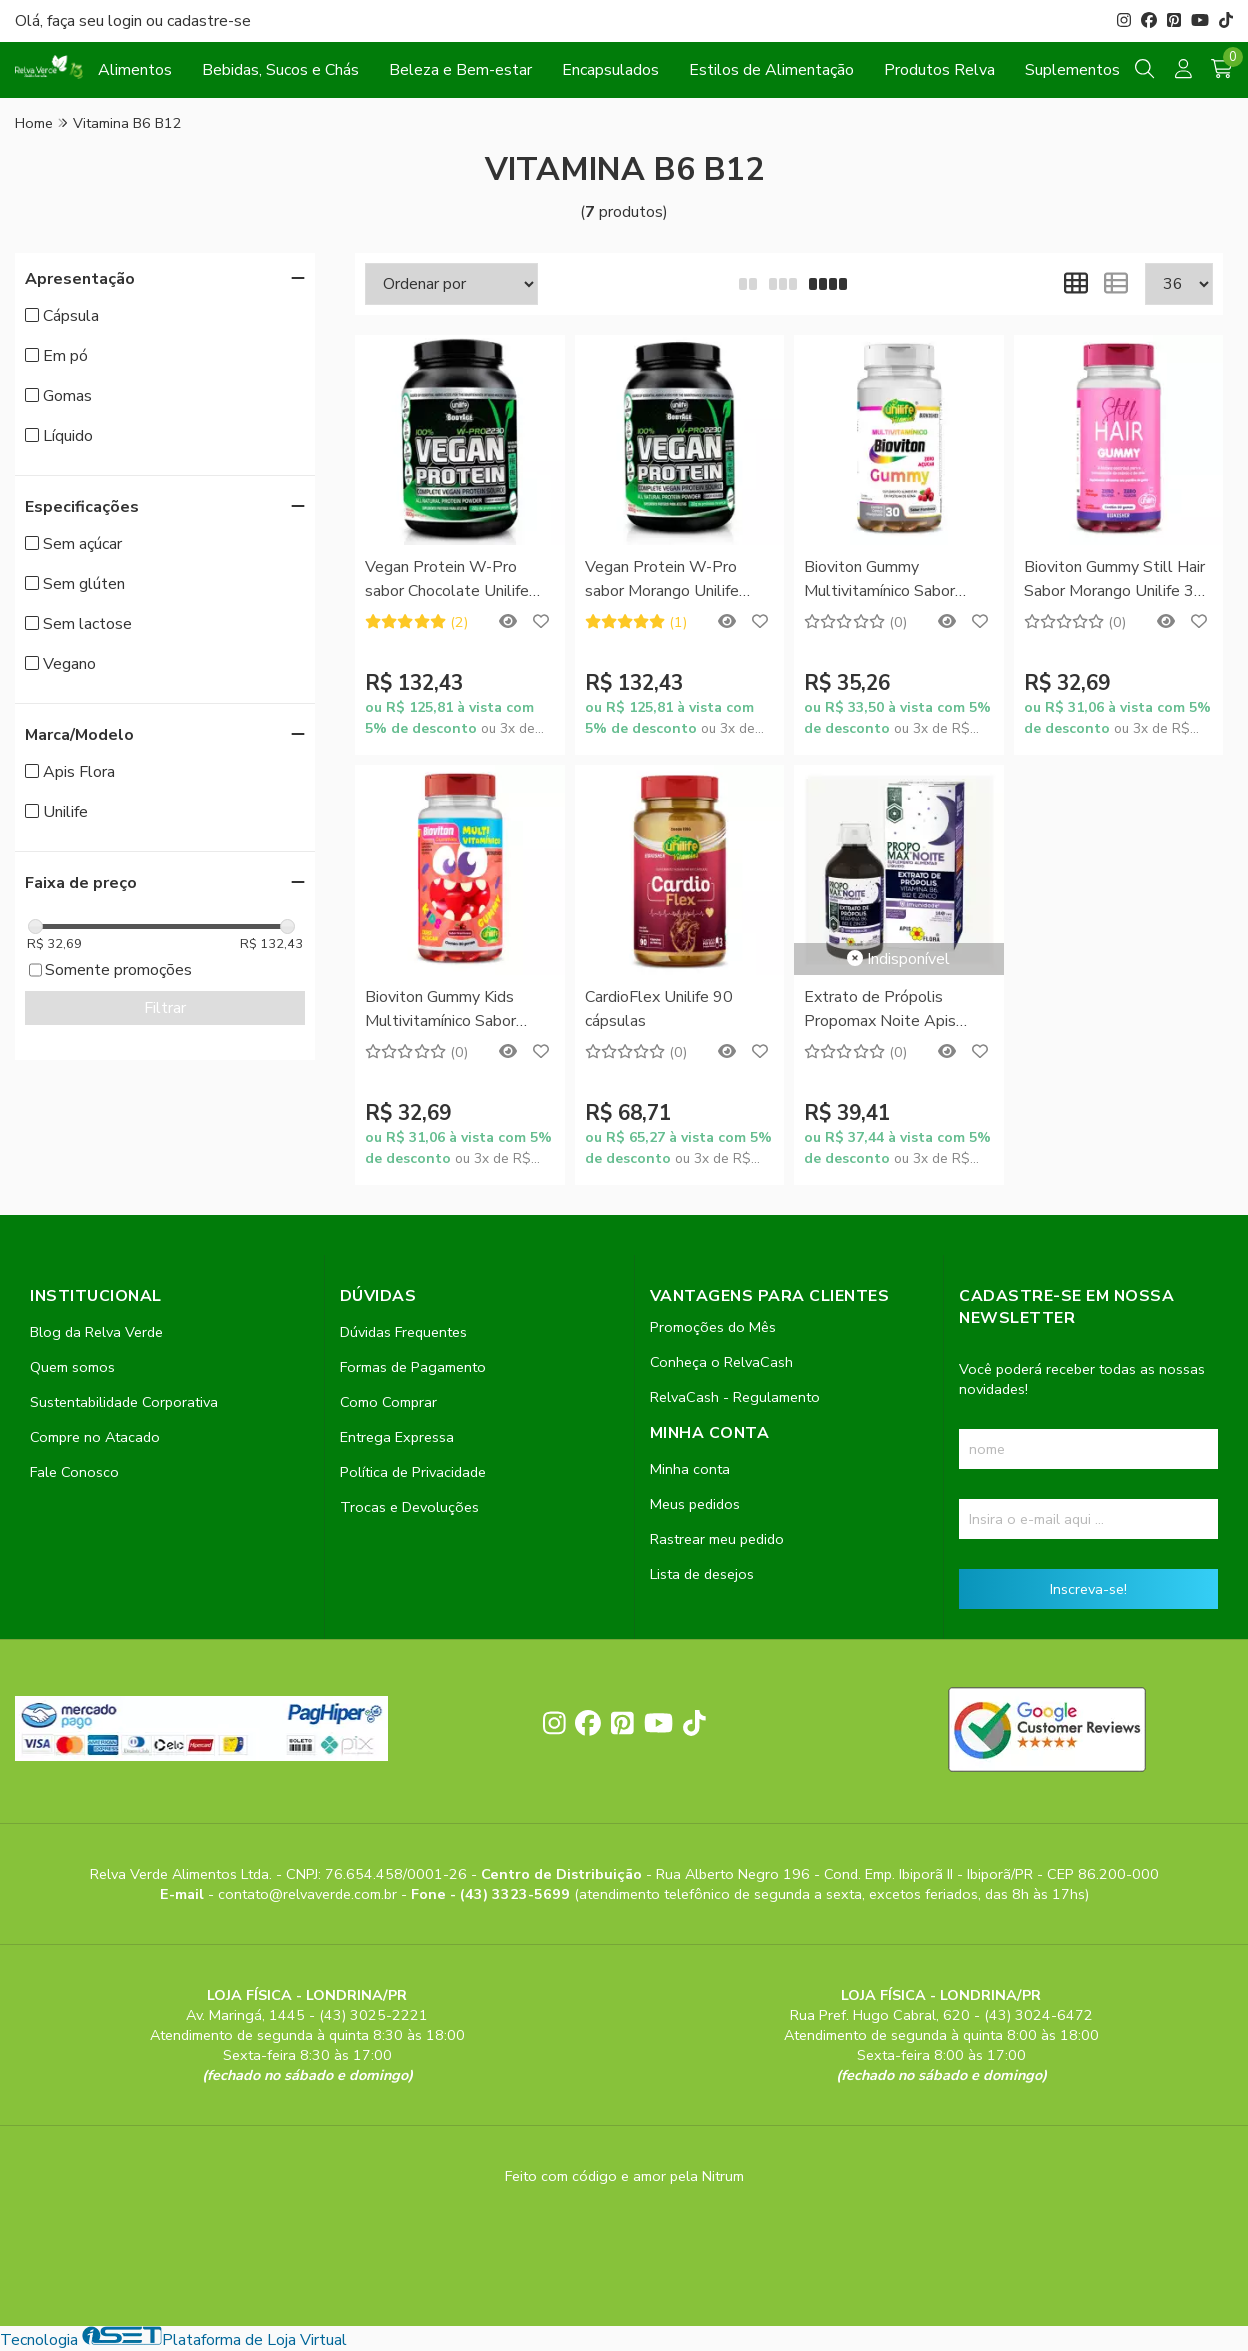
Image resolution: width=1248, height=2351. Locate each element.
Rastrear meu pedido (717, 1539)
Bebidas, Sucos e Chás (280, 70)
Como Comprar (388, 1402)
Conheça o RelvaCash (721, 1362)
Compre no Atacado (95, 1437)
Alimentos (135, 70)
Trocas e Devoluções (409, 1507)
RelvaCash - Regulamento (735, 1397)
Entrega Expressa (397, 1437)
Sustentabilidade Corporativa (124, 1402)
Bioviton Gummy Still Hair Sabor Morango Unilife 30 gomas (1114, 580)
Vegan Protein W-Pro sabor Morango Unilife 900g (662, 580)
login (127, 21)
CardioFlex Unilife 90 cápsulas (659, 1009)
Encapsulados (610, 70)
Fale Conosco (74, 1472)
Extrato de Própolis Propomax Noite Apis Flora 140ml (880, 1010)
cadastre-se (209, 21)
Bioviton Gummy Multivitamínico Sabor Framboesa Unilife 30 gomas (879, 580)
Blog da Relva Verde (96, 1332)
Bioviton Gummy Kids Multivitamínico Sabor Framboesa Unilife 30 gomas (440, 1010)
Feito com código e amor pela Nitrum (624, 2176)
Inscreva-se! (1088, 1589)
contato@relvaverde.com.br (309, 1894)
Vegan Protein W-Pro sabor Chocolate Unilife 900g (447, 580)
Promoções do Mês (713, 1327)
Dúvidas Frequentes (403, 1332)
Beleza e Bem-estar (460, 70)
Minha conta (690, 1469)
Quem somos (72, 1367)
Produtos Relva (939, 70)
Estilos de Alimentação (771, 70)
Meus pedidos (695, 1504)
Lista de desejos (702, 1574)
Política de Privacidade (413, 1472)
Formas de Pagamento (413, 1367)
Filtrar (165, 1008)
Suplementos (1072, 70)
